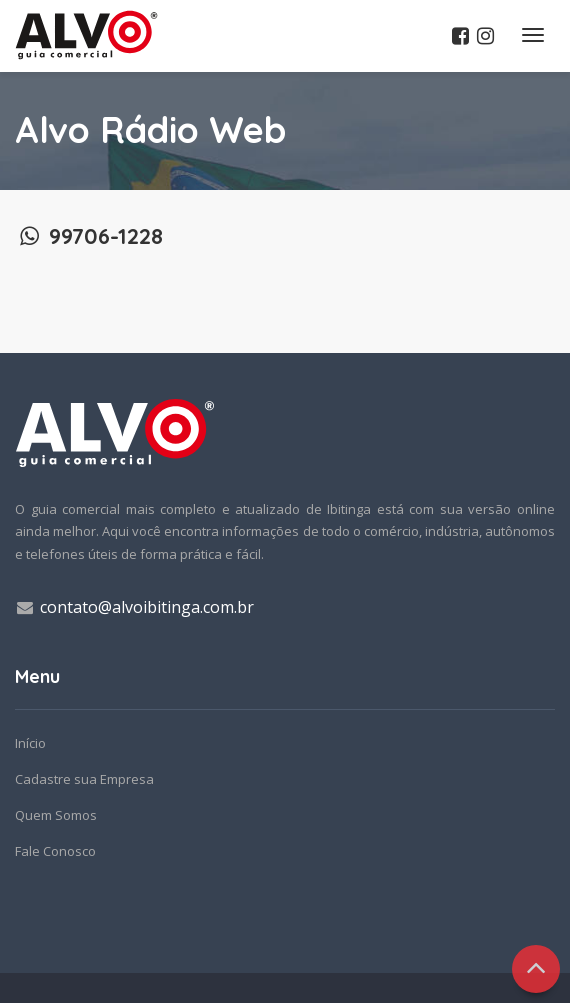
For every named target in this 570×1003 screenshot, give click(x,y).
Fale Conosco (55, 851)
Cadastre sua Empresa (84, 779)
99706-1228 (89, 236)
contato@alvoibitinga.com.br (147, 607)
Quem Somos (56, 815)
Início (30, 743)
